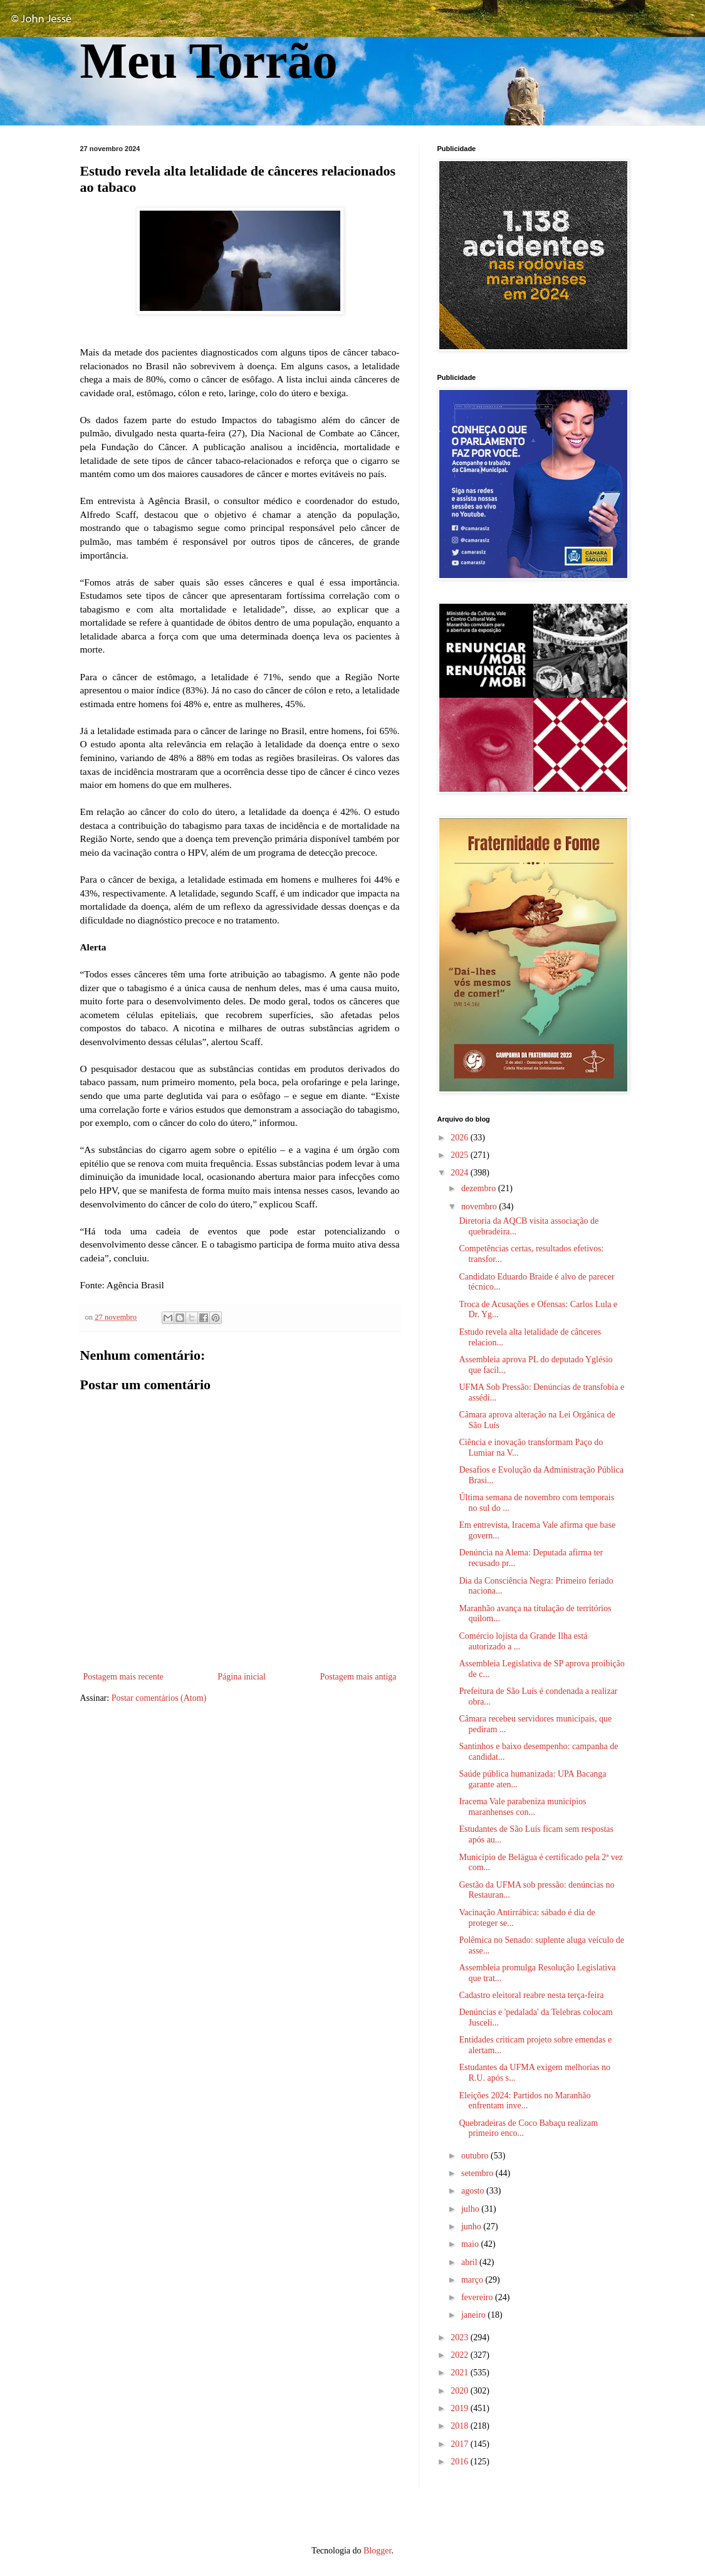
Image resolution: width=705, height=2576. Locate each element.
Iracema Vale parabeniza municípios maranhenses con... (522, 1807)
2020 (461, 2390)
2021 (461, 2372)
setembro (478, 2173)
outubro (476, 2155)
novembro (480, 1206)
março (473, 2279)
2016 (461, 2461)
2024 (461, 1172)
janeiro (474, 2315)
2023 (461, 2337)
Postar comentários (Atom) (159, 1698)
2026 (461, 1137)
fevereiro (478, 2297)
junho (472, 2226)
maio (471, 2244)
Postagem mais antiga (358, 1676)
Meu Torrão (209, 60)
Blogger (377, 2550)
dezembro (479, 1188)
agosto (473, 2190)
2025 (461, 1155)
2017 (461, 2444)
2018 (461, 2426)
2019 (461, 2408)
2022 (461, 2355)
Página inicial (241, 1676)
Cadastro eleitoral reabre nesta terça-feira (531, 1995)
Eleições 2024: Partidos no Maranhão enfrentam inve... (524, 2101)
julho (471, 2209)
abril (470, 2262)
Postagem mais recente (123, 1676)
